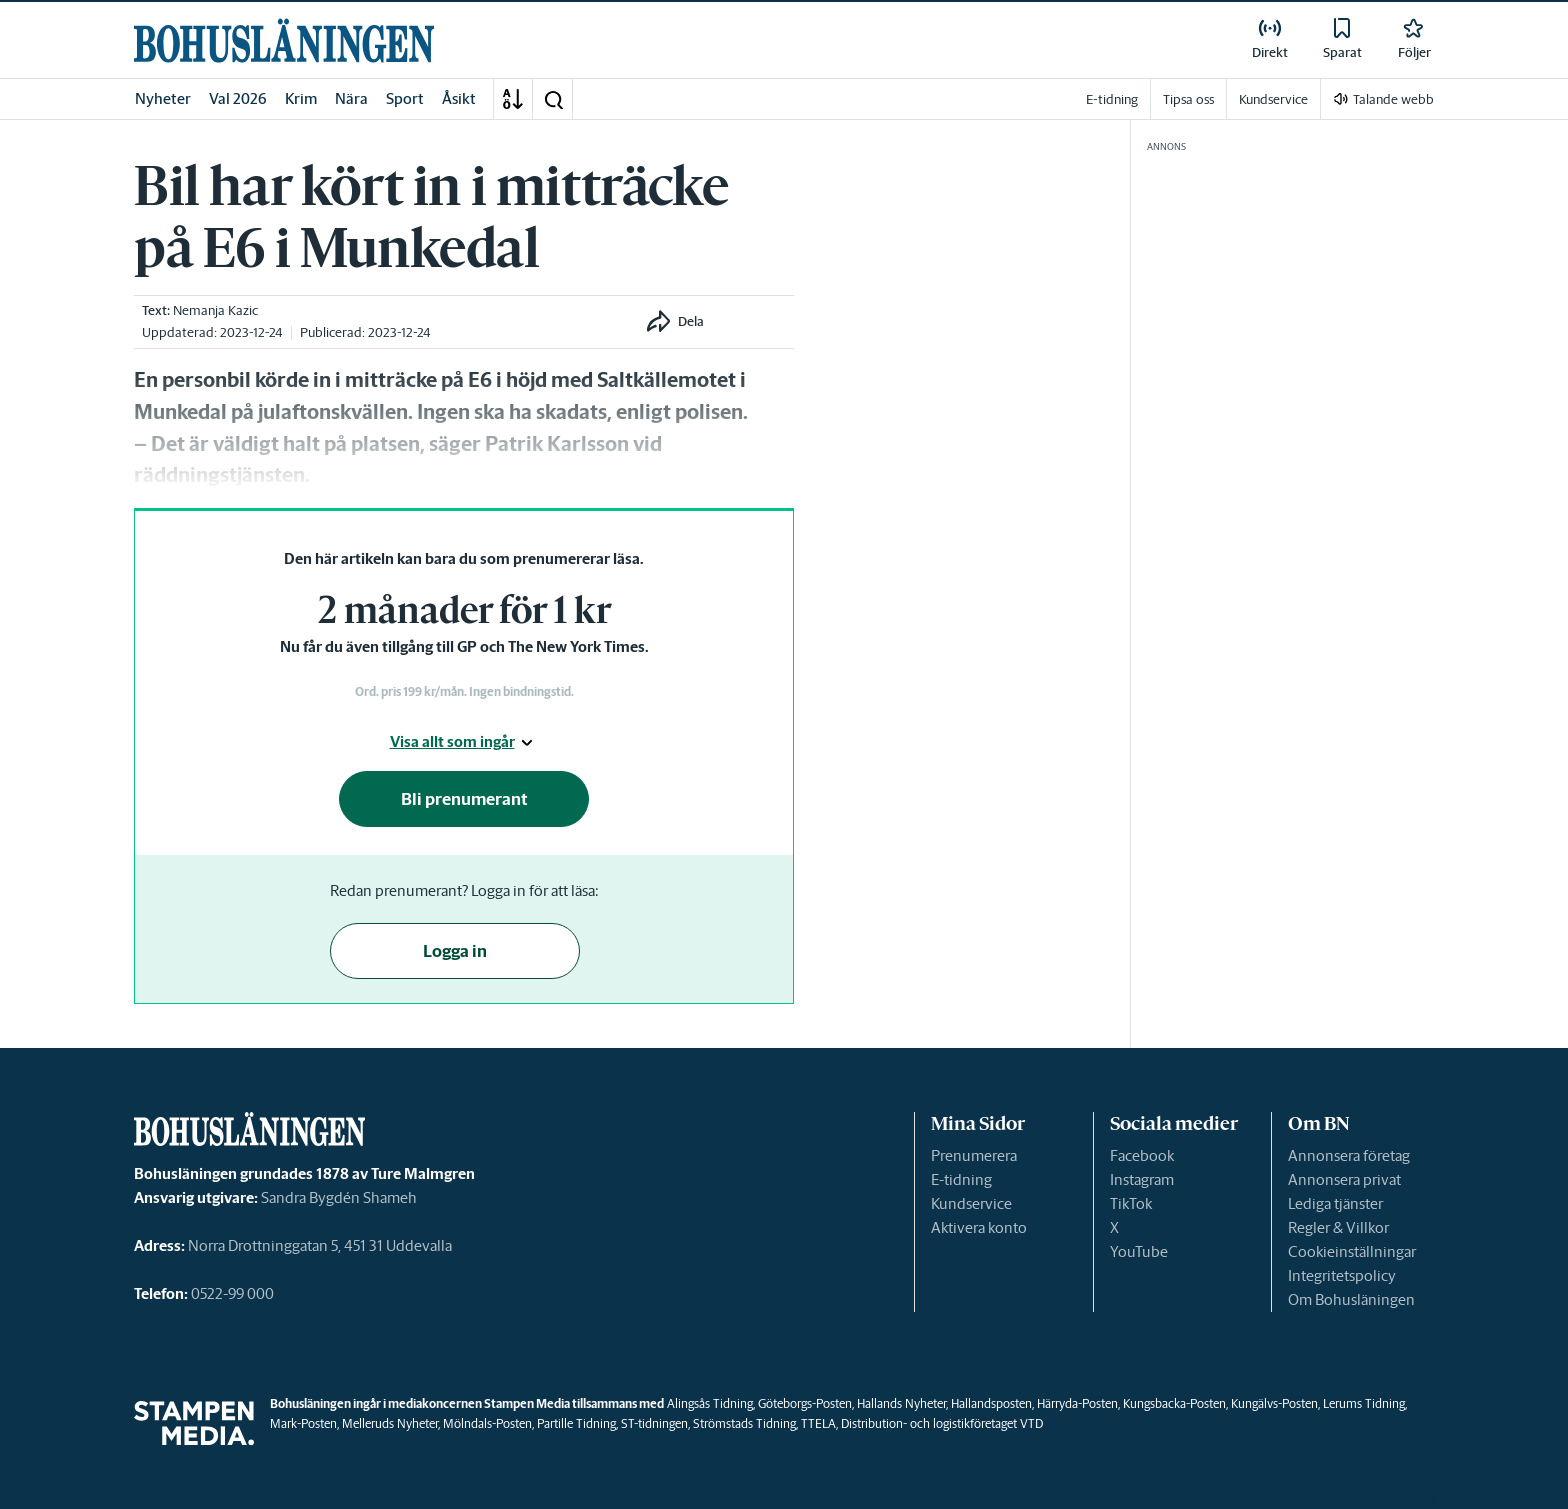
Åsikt (459, 98)
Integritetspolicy (1342, 1275)
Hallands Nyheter (901, 1403)
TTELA (818, 1423)
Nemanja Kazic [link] (215, 310)
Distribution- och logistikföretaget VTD (942, 1423)
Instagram (1142, 1179)
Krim (301, 98)
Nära (351, 98)
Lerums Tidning (1364, 1403)
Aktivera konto (979, 1227)
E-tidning (961, 1179)
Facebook (1142, 1155)
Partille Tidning (576, 1423)
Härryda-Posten (1077, 1403)
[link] (284, 40)
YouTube (1139, 1251)
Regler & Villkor (1338, 1227)
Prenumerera (974, 1155)
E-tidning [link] (1112, 99)
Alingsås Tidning (710, 1403)
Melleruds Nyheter (390, 1423)
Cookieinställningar (1352, 1251)
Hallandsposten (991, 1403)
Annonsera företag (1349, 1155)
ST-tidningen (654, 1423)
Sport (405, 98)
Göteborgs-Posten (805, 1403)
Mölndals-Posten (487, 1423)
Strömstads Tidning (744, 1423)
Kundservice (971, 1203)
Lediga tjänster (1335, 1203)
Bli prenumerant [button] (464, 799)
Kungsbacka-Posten (1174, 1403)
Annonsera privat (1344, 1179)
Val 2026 (238, 98)
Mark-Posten (303, 1423)
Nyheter (163, 98)
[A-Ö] (513, 99)
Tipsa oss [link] (1188, 99)
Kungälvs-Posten (1274, 1403)
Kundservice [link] (1273, 99)
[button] (553, 99)
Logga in (455, 951)
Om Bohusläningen (1351, 1299)
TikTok (1131, 1203)
